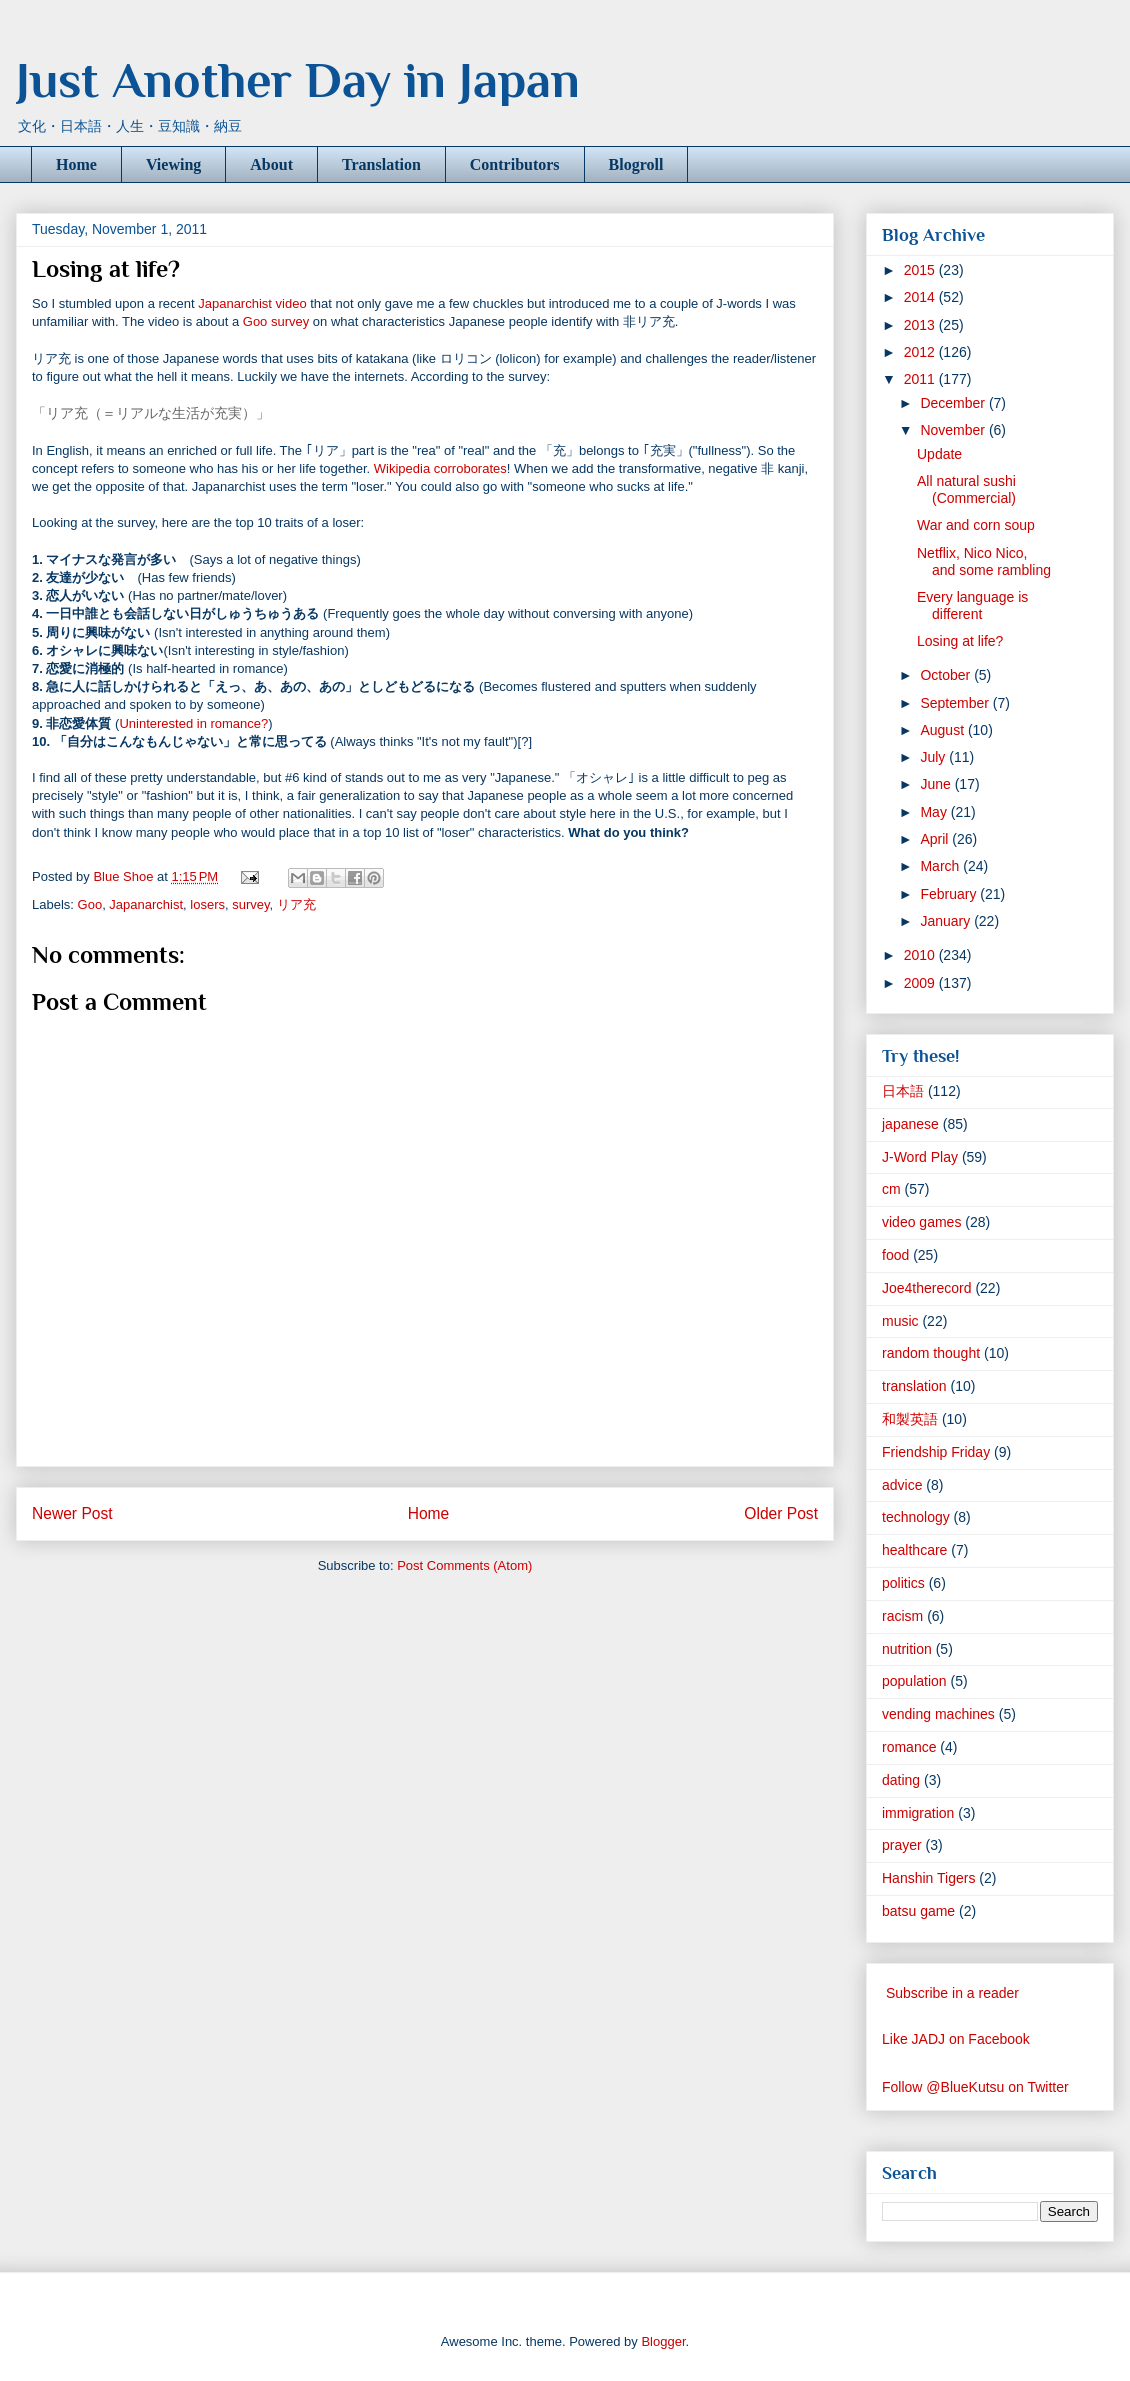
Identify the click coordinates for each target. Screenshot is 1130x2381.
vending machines (938, 1714)
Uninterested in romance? (193, 723)
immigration (918, 1813)
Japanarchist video (252, 303)
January (947, 921)
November (954, 430)
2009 (921, 983)
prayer (902, 1845)
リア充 (296, 904)
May (935, 812)
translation (914, 1386)
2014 (921, 297)
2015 (921, 270)
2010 (921, 955)
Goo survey (276, 321)
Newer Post (72, 1513)
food (895, 1255)
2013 (921, 325)
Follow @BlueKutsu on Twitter (975, 2087)
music (900, 1321)
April (936, 839)
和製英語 (910, 1419)
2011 (921, 379)
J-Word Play (920, 1157)
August (943, 730)
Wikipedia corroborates (440, 468)
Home (76, 164)
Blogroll (636, 164)
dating (901, 1780)
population (914, 1681)
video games (921, 1222)
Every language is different (972, 605)
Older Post (781, 1513)
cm (891, 1189)
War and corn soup (976, 525)
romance (909, 1747)
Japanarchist (146, 904)
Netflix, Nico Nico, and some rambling (984, 561)
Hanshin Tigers (928, 1878)
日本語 (903, 1091)
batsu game (918, 1911)
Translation (381, 164)
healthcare (914, 1550)
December (954, 403)
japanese (910, 1124)
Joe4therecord (927, 1288)
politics (903, 1583)
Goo (90, 904)
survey (250, 904)
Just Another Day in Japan (298, 80)
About (271, 164)
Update (939, 454)
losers (207, 904)
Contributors (515, 164)
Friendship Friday (936, 1452)
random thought (931, 1353)
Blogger (663, 2341)
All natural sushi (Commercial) (966, 489)
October (947, 675)
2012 (921, 352)
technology (916, 1517)
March (941, 866)
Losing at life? (960, 641)
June (937, 784)
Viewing (173, 164)
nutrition (907, 1649)
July (934, 757)
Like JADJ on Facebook (956, 2039)
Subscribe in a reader (952, 1993)
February (950, 894)
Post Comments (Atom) (464, 1565)
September (956, 703)
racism (902, 1616)
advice (902, 1485)
